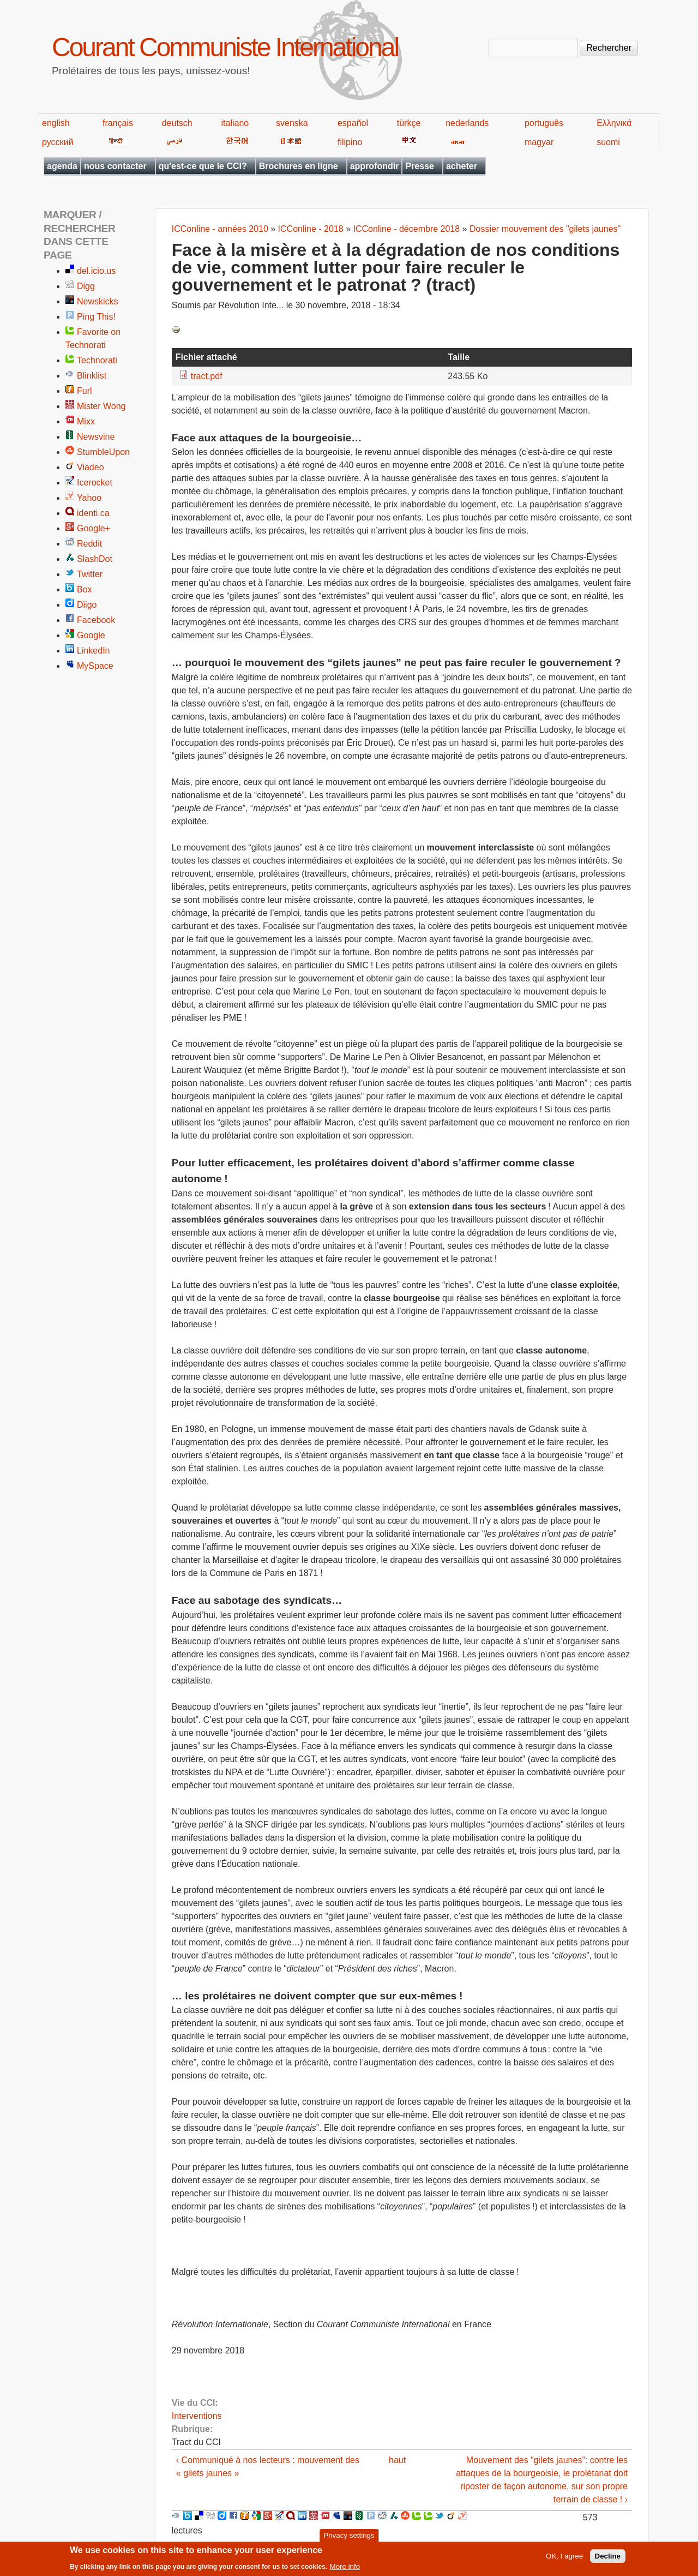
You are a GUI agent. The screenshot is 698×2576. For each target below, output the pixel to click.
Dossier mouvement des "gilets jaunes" (545, 228)
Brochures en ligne (298, 166)
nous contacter (115, 166)
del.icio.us (96, 270)
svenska (292, 123)
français (118, 123)
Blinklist (91, 375)
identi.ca (93, 513)
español (353, 123)
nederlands (467, 123)
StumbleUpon (103, 452)
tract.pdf (206, 376)
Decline (608, 2559)
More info (345, 2569)
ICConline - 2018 (311, 228)
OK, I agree (564, 2559)
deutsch (177, 123)
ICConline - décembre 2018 (406, 228)
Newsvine (96, 436)
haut (397, 2460)
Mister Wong (101, 406)
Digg (86, 286)
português (544, 123)
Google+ (93, 528)
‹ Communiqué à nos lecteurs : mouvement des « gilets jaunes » (267, 2466)
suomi (608, 142)
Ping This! (96, 316)
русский (57, 142)
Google (91, 635)
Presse (419, 166)
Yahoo (89, 497)
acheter (461, 166)
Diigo (87, 604)
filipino (350, 142)
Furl (84, 391)
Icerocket (94, 482)
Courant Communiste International (225, 47)
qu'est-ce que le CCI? (203, 166)
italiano (235, 123)
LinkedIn (93, 650)
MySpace (95, 665)
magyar (539, 142)
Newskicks (97, 301)
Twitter (90, 574)
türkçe (409, 123)
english (56, 123)
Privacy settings (348, 2538)
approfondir (374, 166)
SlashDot (94, 559)
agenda (62, 166)
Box (84, 589)
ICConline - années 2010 (220, 228)
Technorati (97, 360)
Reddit (89, 543)
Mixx (86, 421)
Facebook (96, 620)
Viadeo (90, 467)
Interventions (197, 2416)
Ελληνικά (614, 123)
